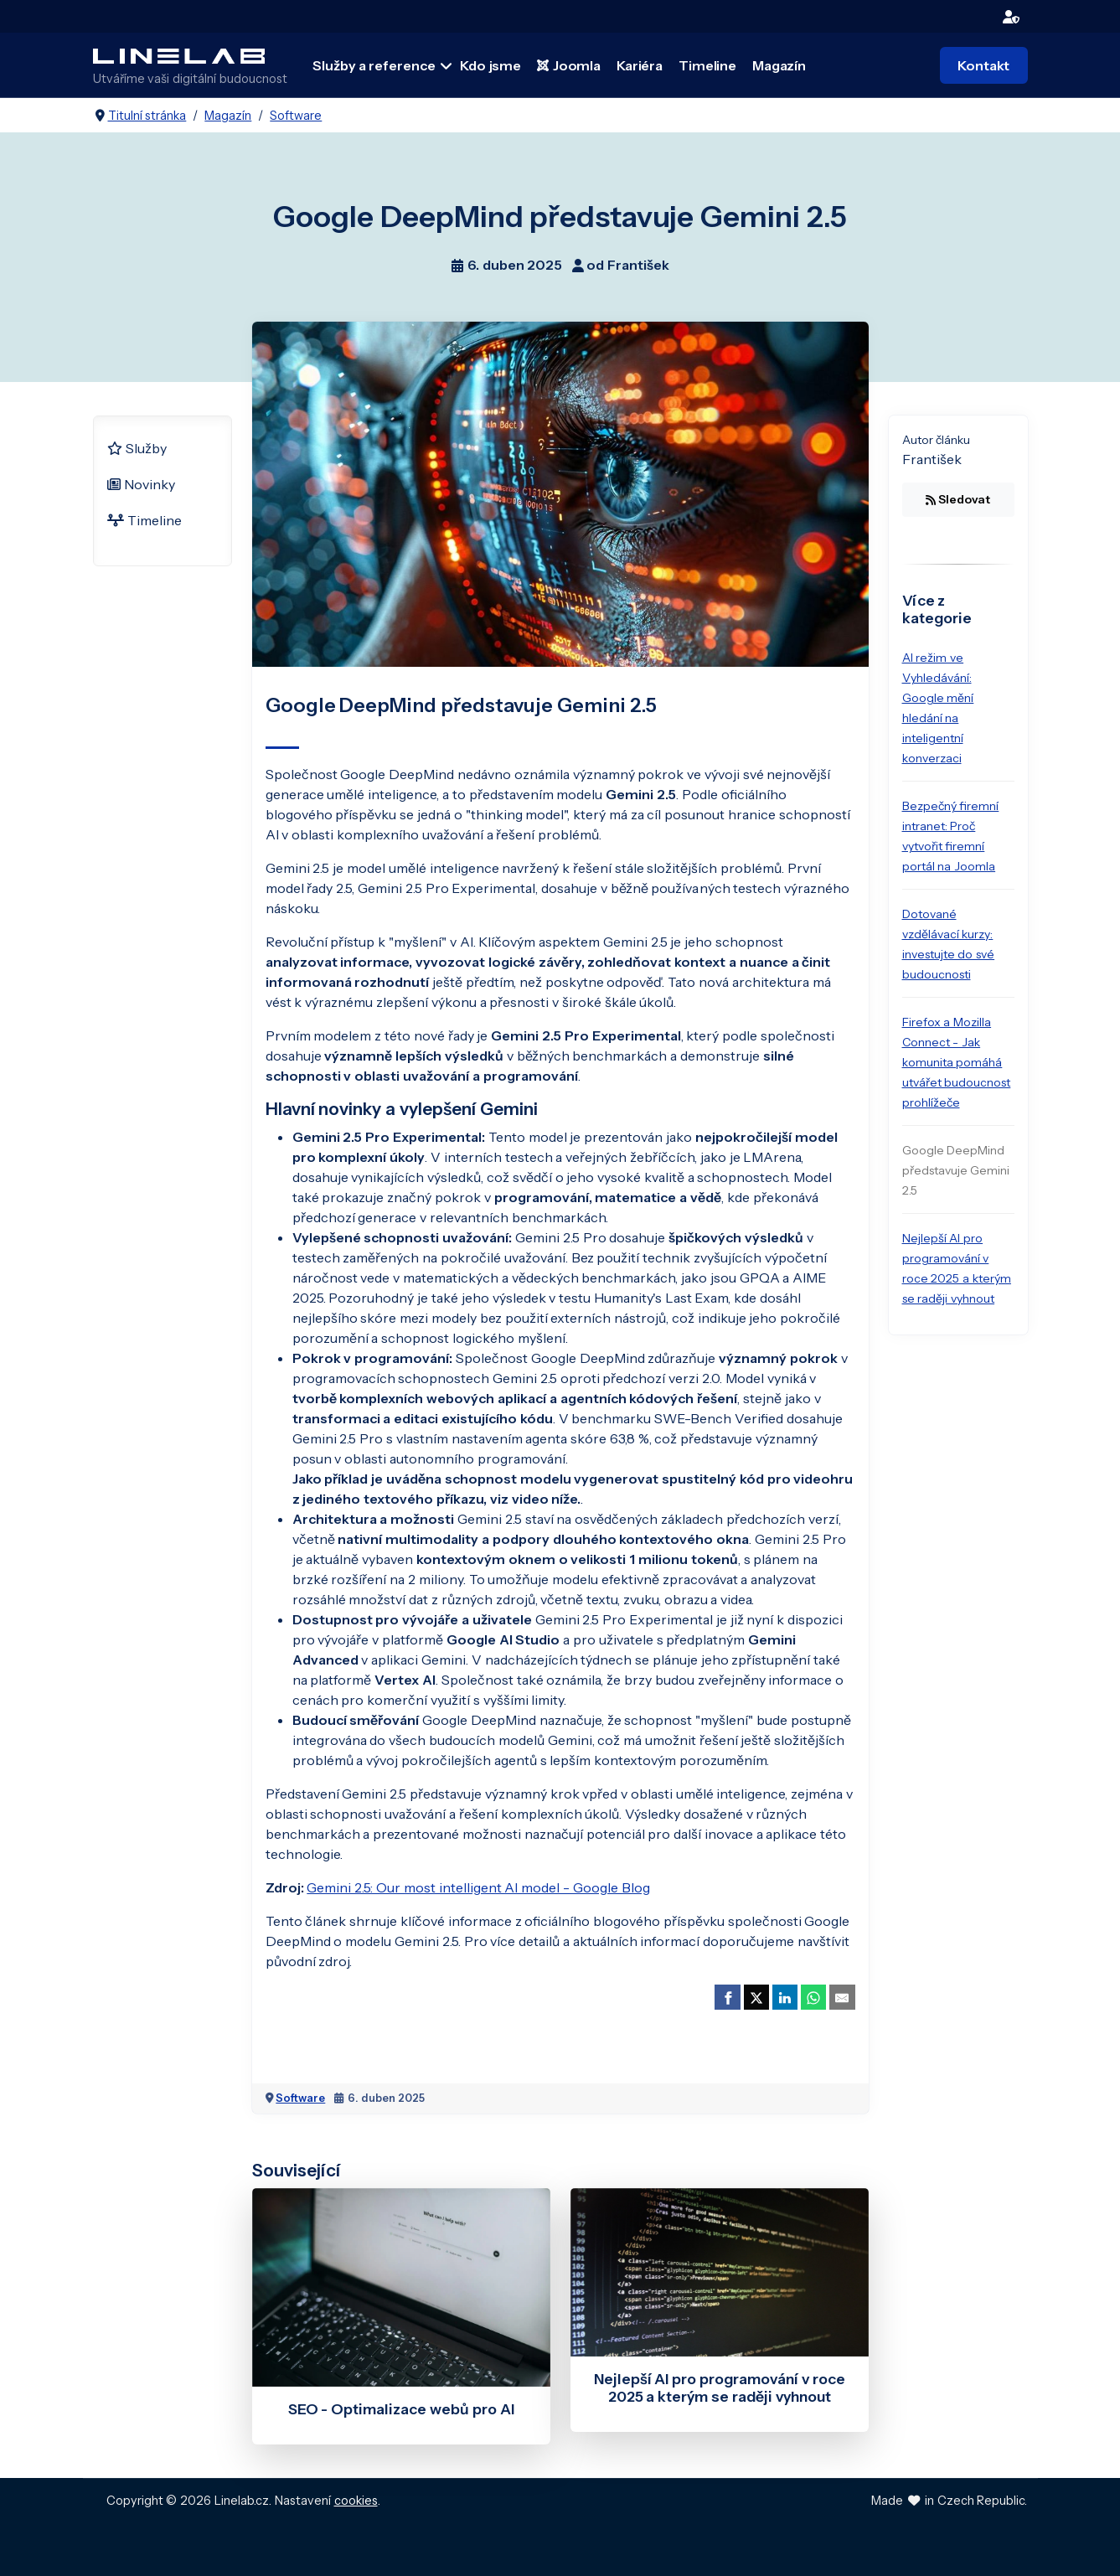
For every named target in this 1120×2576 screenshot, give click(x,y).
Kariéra (639, 64)
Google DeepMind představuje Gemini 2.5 (956, 1168)
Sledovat (958, 497)
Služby (137, 446)
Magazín (778, 64)
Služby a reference (374, 64)
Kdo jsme (490, 64)
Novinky (141, 482)
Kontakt (983, 64)
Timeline (706, 64)
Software (300, 2096)
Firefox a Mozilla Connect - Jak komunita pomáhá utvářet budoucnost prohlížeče (956, 1060)
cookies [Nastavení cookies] (356, 2498)
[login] (1011, 16)
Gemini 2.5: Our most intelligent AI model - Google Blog (478, 1885)
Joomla (569, 64)
